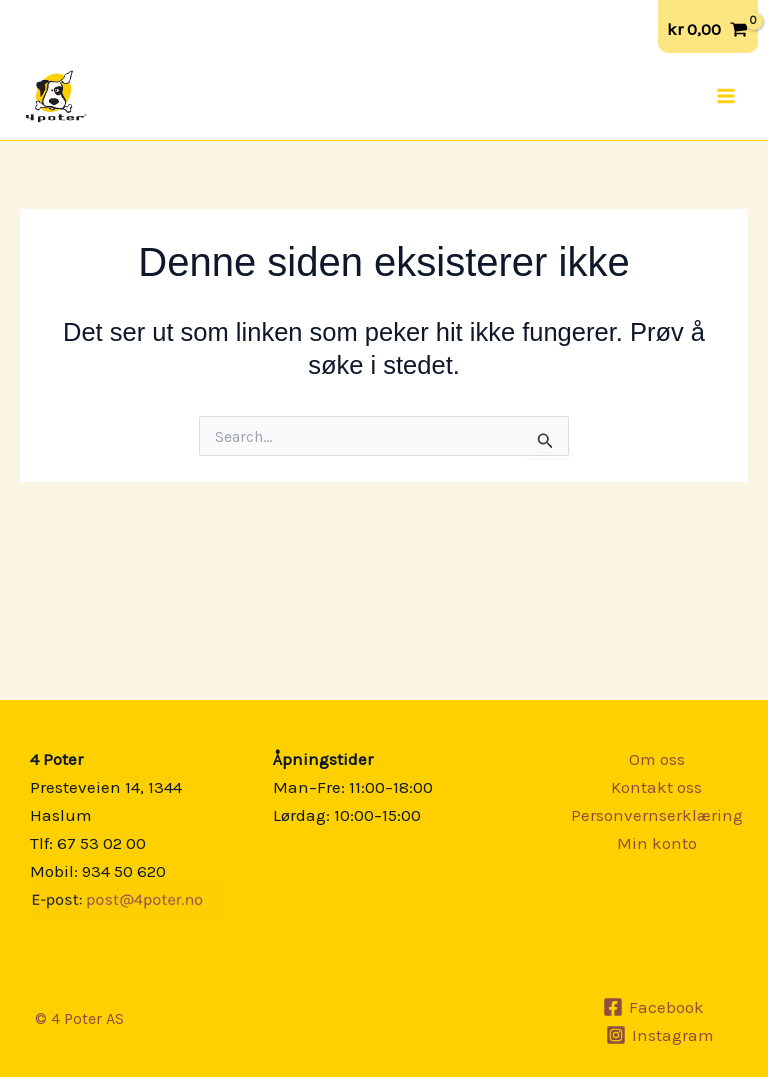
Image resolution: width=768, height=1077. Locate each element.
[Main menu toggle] (726, 96)
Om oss (657, 759)
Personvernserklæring (657, 815)
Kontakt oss (656, 787)
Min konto (657, 843)
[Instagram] (660, 1035)
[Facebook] (653, 1007)
